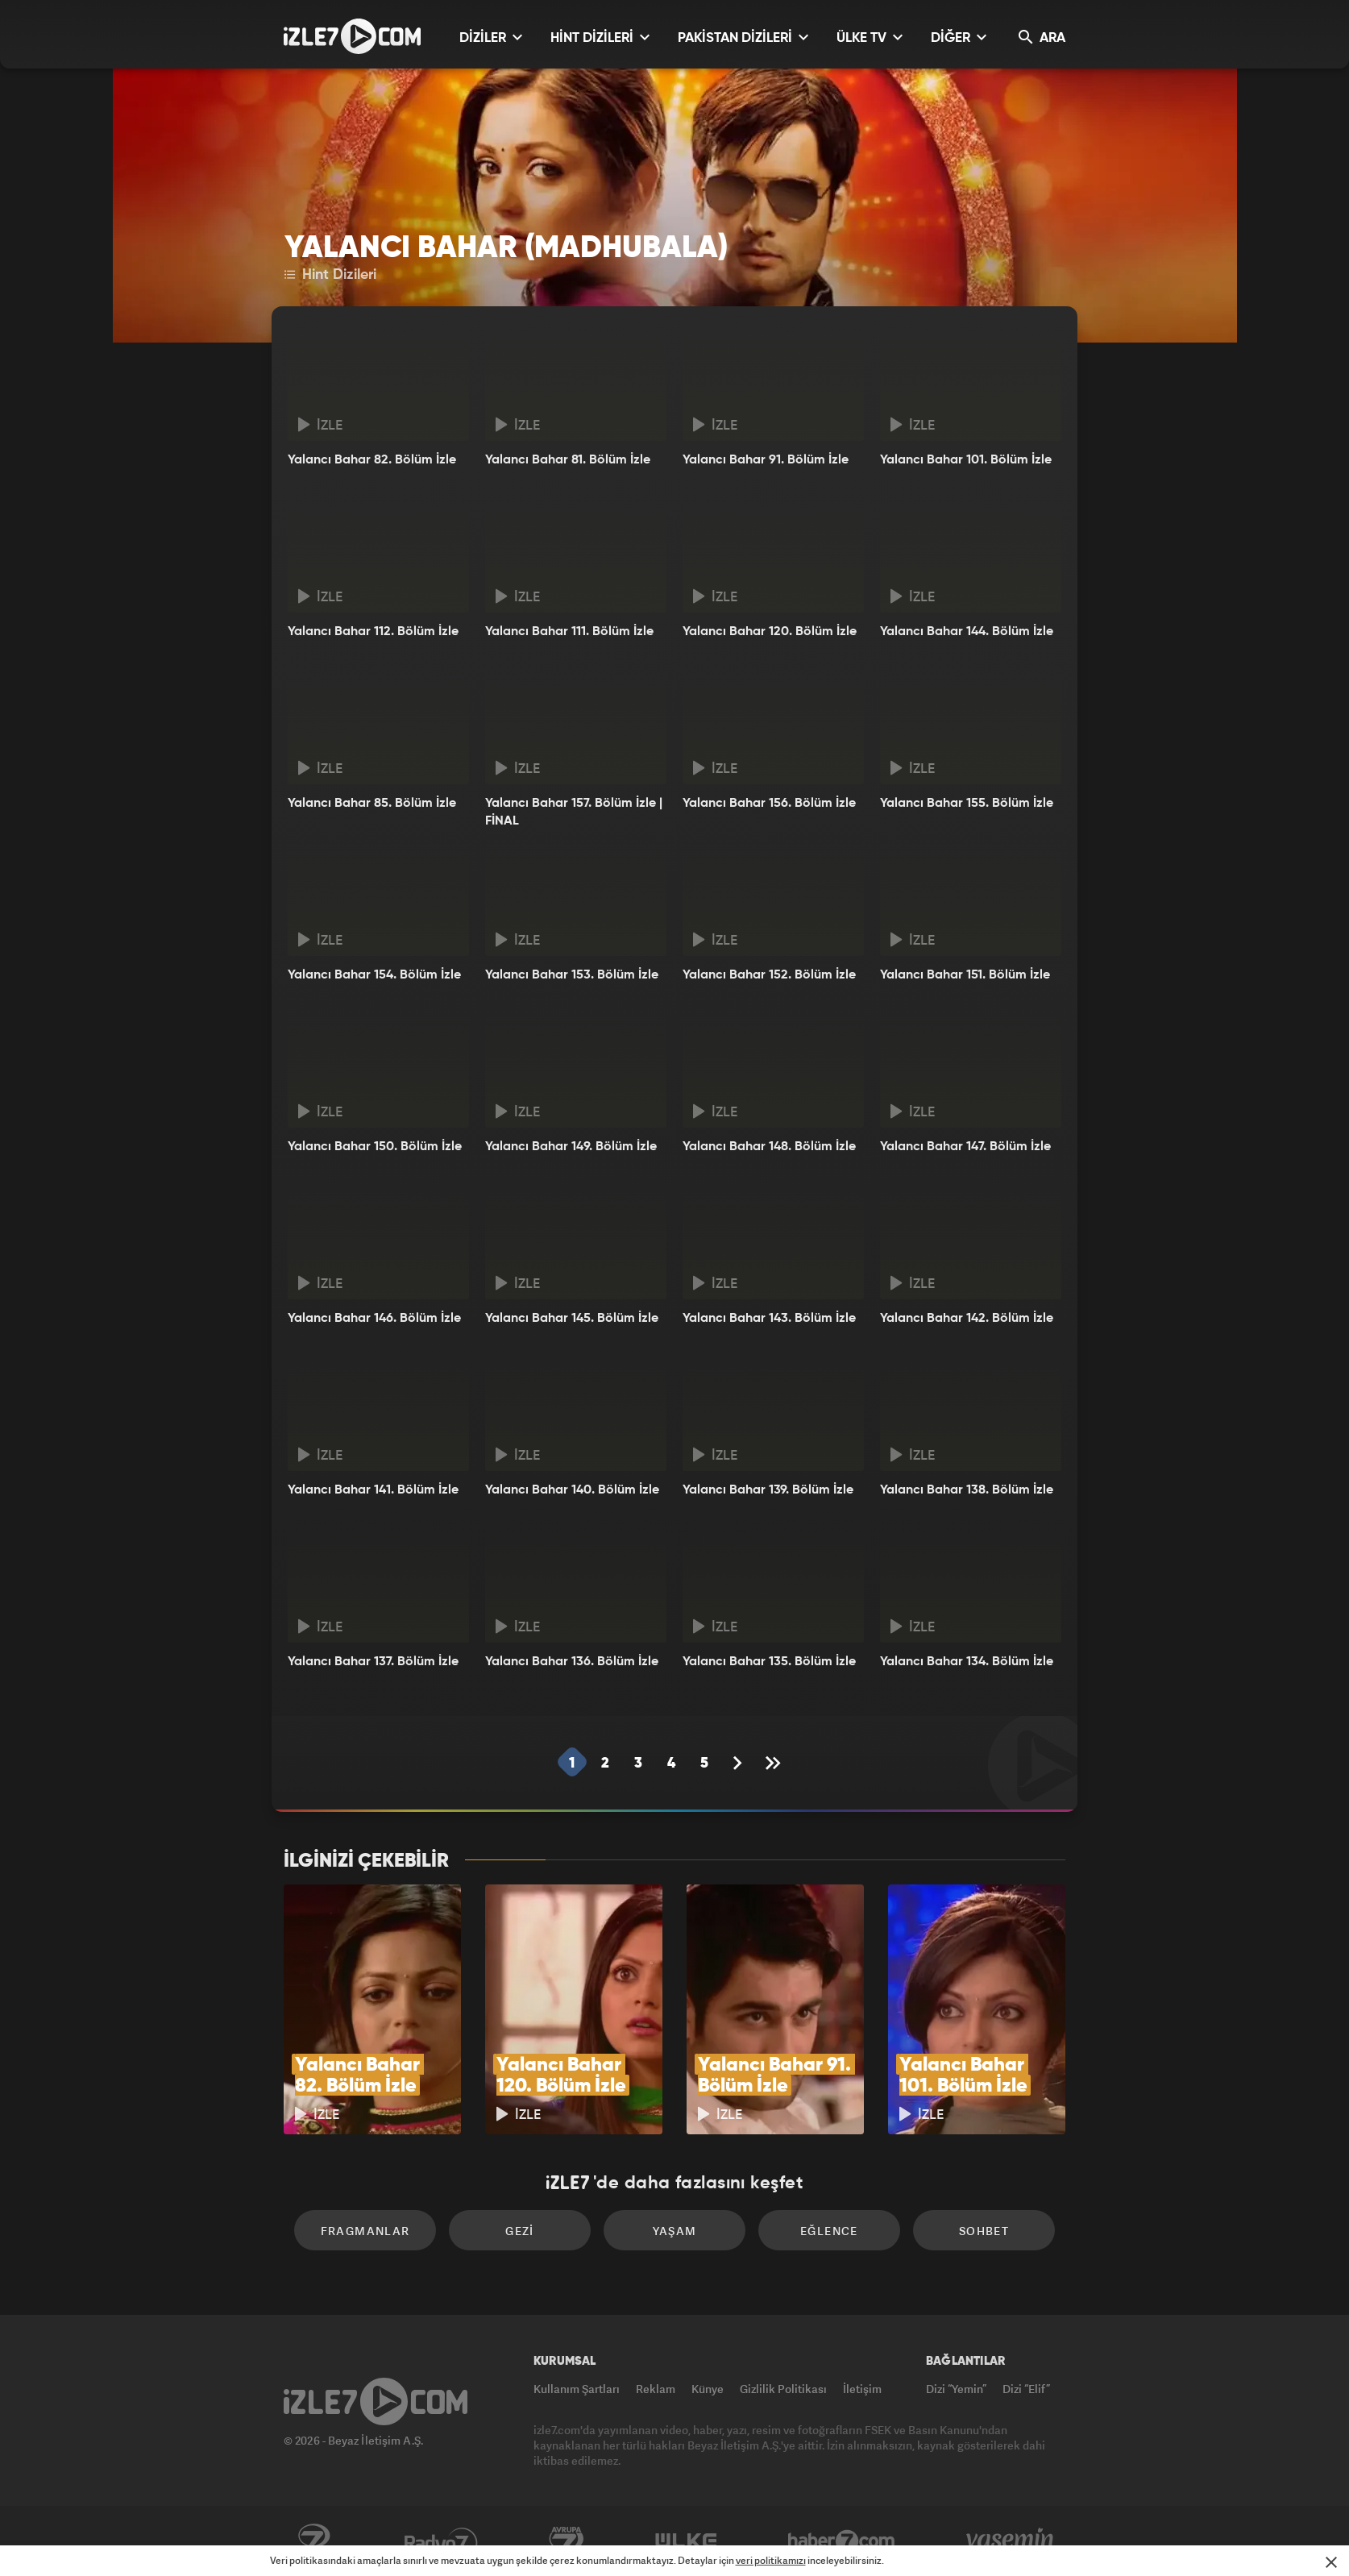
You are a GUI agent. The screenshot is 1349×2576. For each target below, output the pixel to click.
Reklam (655, 2388)
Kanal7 (313, 2541)
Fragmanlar (365, 2230)
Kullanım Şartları (576, 2388)
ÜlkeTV (686, 2541)
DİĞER (958, 37)
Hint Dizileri (330, 275)
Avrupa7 (566, 2541)
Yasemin (1011, 2541)
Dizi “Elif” (1026, 2388)
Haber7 (841, 2541)
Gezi (519, 2230)
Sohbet (984, 2230)
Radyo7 (441, 2541)
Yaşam (675, 2230)
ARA (1042, 37)
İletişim (862, 2388)
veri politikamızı (771, 2560)
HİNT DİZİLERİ (600, 37)
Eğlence (829, 2230)
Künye (707, 2388)
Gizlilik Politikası (783, 2388)
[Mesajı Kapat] (1331, 2562)
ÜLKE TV (869, 37)
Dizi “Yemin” (956, 2388)
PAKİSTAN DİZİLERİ (743, 37)
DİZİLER (490, 37)
